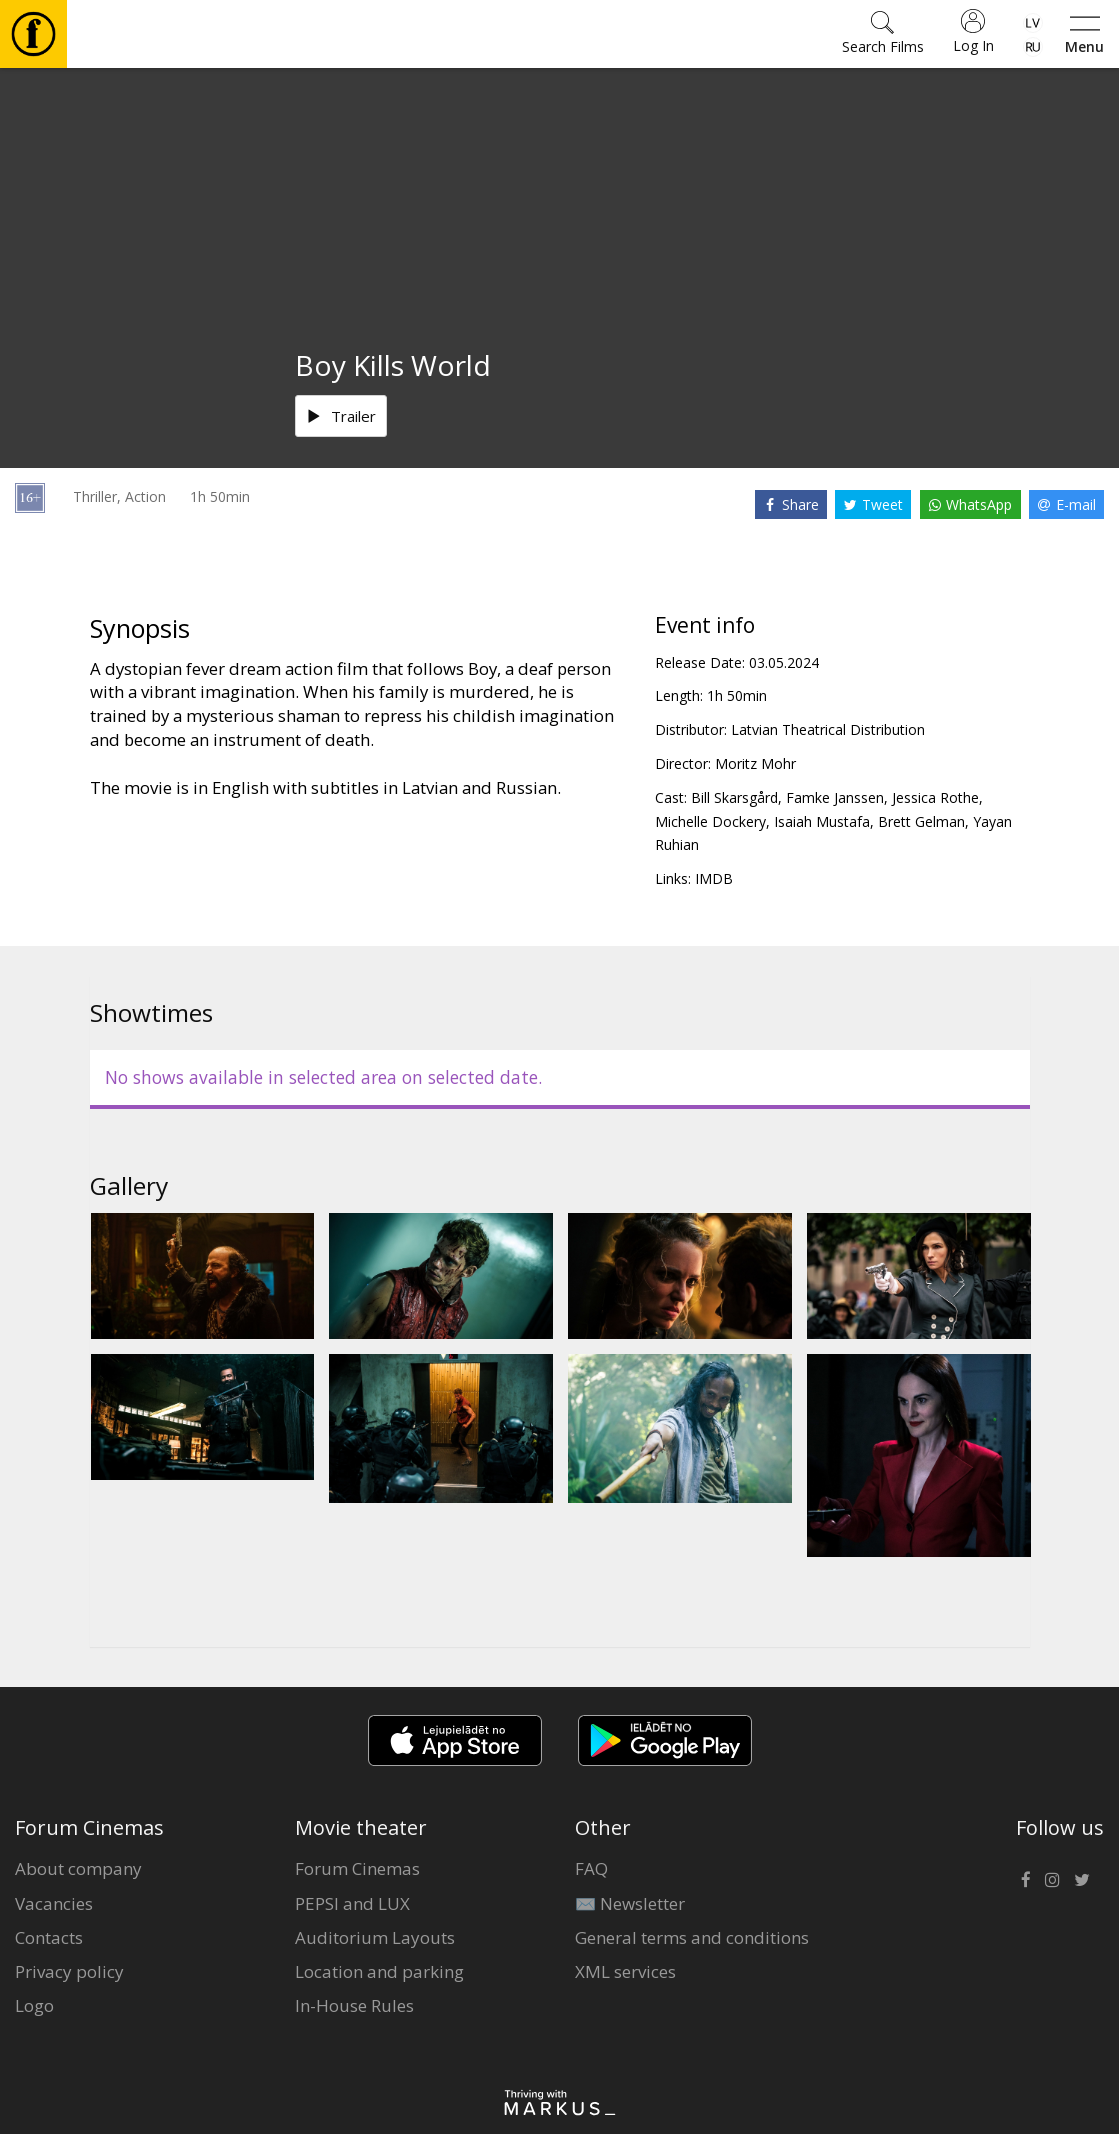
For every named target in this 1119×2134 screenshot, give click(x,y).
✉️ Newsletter (630, 1903)
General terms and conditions (692, 1937)
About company (78, 1868)
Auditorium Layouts (375, 1937)
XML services (625, 1971)
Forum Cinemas (357, 1868)
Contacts (49, 1937)
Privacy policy (69, 1971)
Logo (34, 2005)
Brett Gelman (921, 821)
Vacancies (54, 1903)
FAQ (591, 1868)
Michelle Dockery (710, 821)
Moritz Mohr (755, 763)
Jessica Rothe (935, 797)
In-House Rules (354, 2005)
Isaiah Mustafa (822, 821)
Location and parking (379, 1971)
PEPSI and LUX (352, 1903)
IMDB (714, 878)
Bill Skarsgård (734, 797)
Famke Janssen (835, 797)
